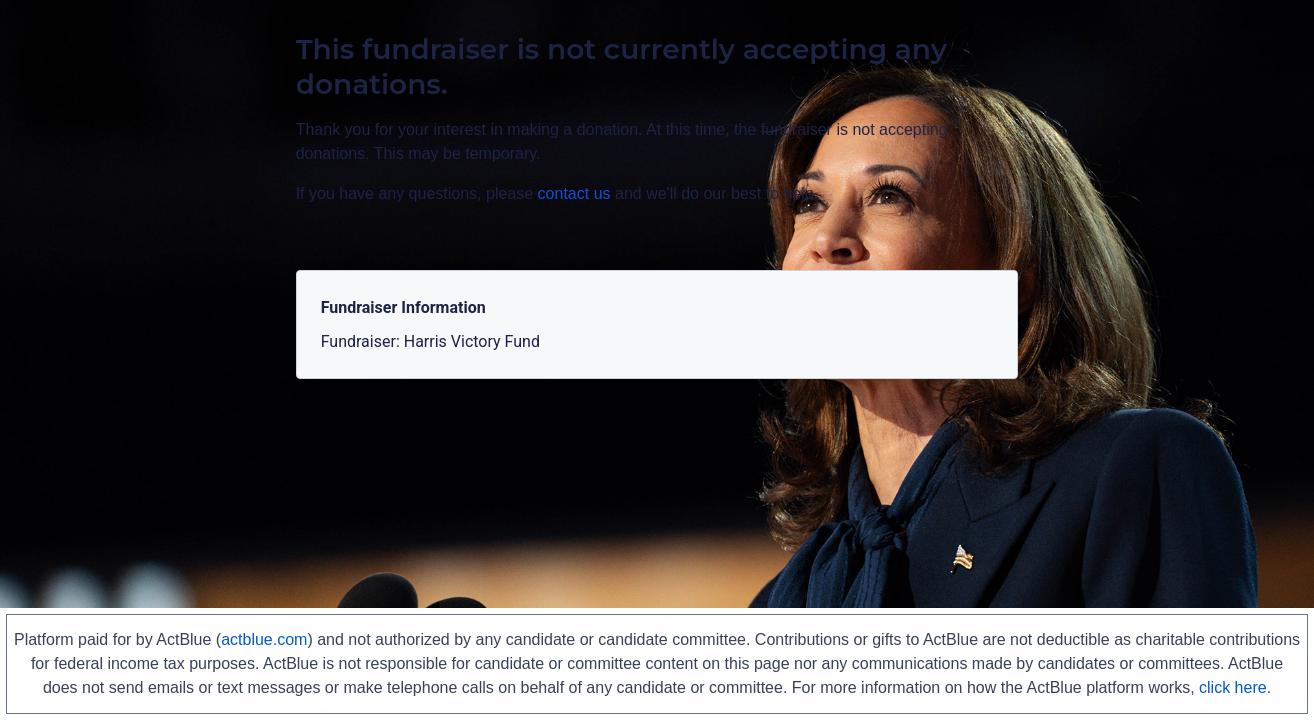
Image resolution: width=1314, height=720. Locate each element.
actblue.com (264, 639)
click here (1233, 687)
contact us (574, 193)
